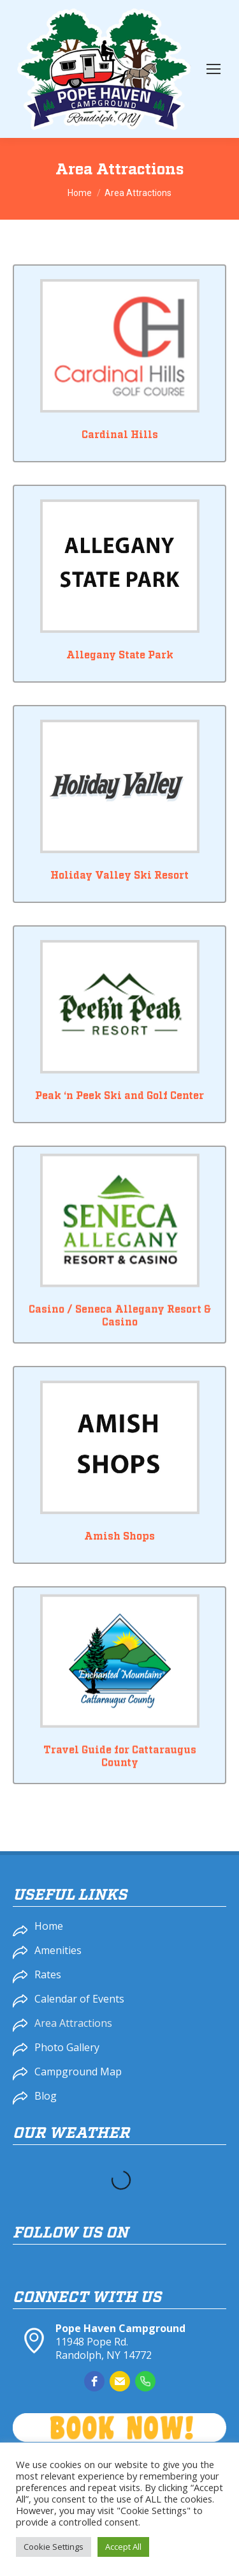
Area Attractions (73, 2023)
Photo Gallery (66, 2047)
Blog (45, 2095)
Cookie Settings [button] (53, 2546)
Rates (47, 1974)
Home (48, 1926)
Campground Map (78, 2071)
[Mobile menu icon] (213, 69)
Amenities (58, 1950)
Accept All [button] (123, 2546)
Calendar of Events (79, 1998)
